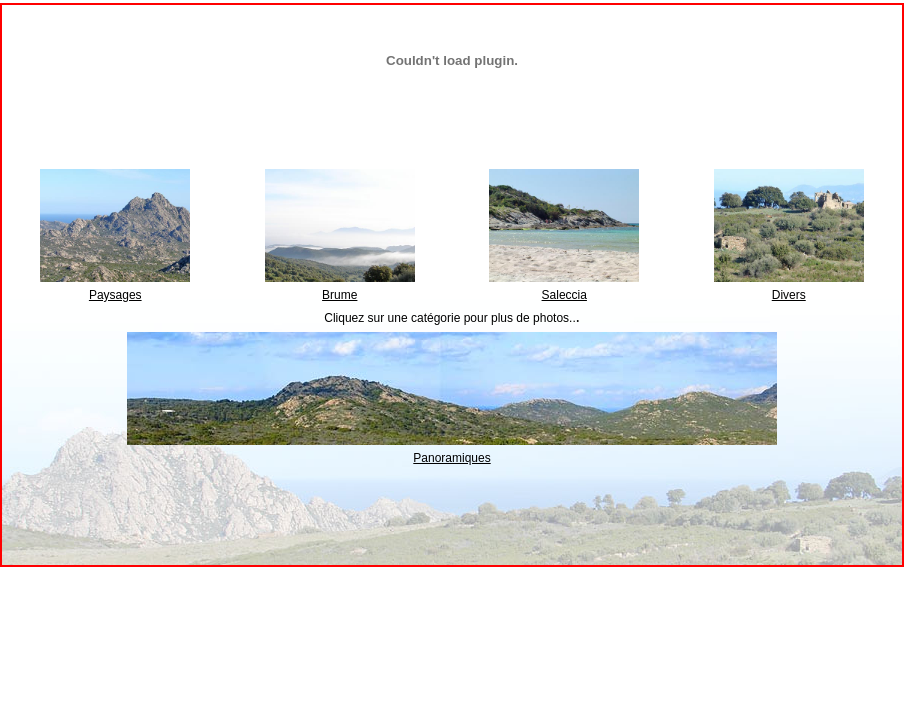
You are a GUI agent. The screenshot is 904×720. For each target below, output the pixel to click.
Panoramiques (451, 458)
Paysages (115, 295)
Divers (789, 295)
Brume (339, 295)
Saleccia (564, 295)
